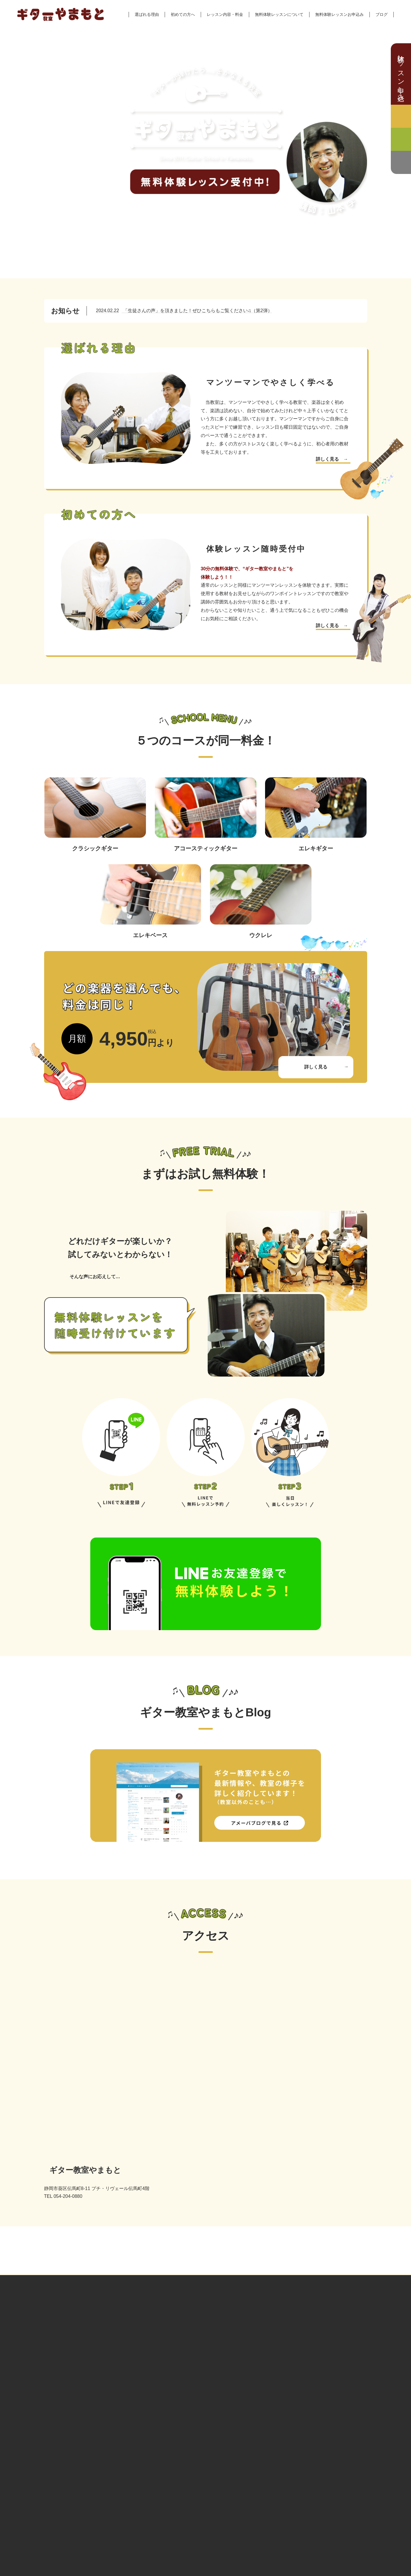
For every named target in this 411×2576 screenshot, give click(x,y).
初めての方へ (183, 14)
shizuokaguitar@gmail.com (91, 2351)
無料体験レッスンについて (279, 14)
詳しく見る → (332, 459)
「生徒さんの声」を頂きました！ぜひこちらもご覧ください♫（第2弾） (184, 310)
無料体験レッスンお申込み (339, 14)
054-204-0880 (77, 2339)
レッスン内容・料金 (225, 14)
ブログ (382, 14)
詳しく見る (315, 1066)
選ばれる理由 (147, 14)
